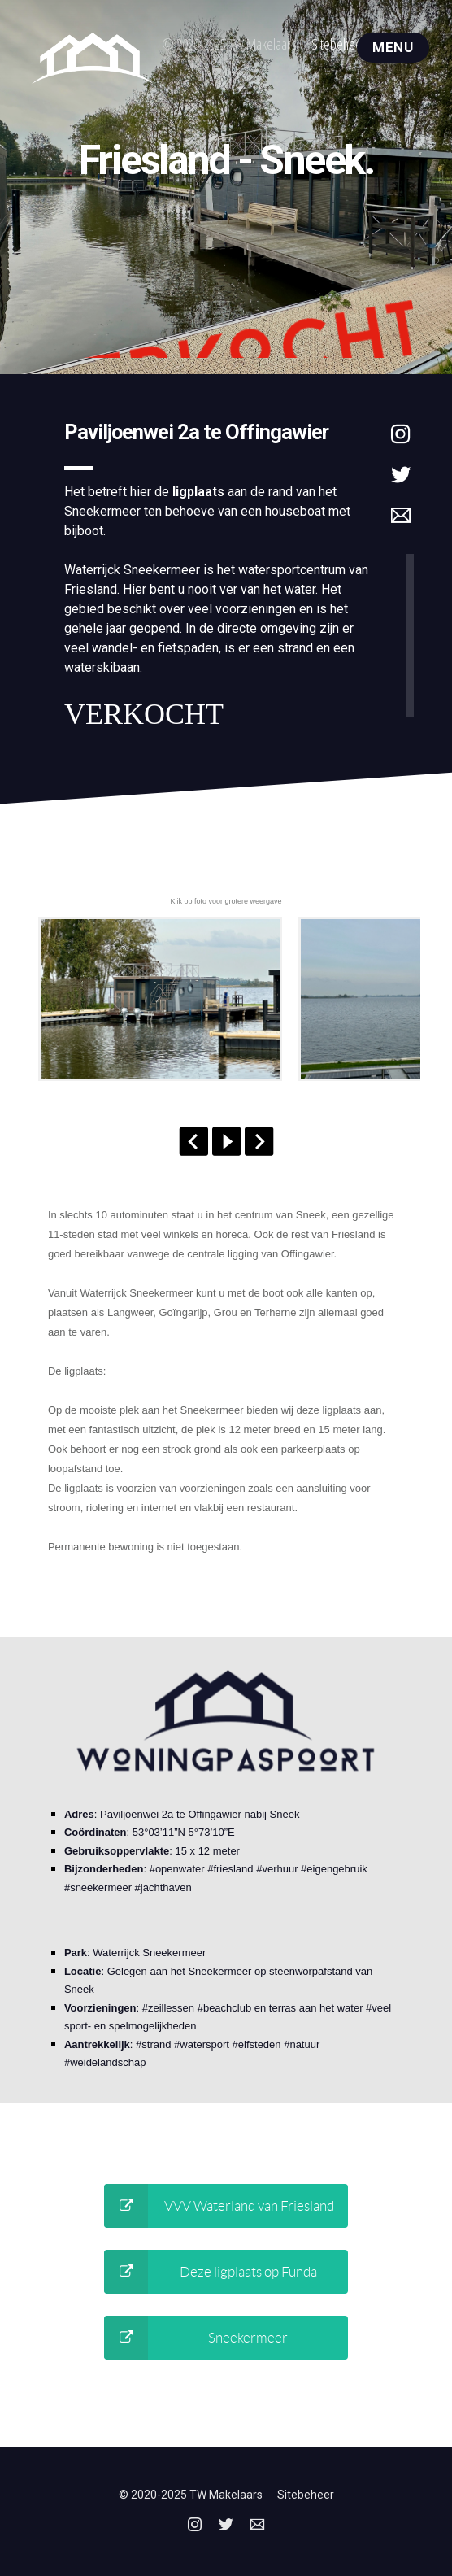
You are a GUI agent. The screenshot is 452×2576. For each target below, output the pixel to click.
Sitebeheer (338, 44)
